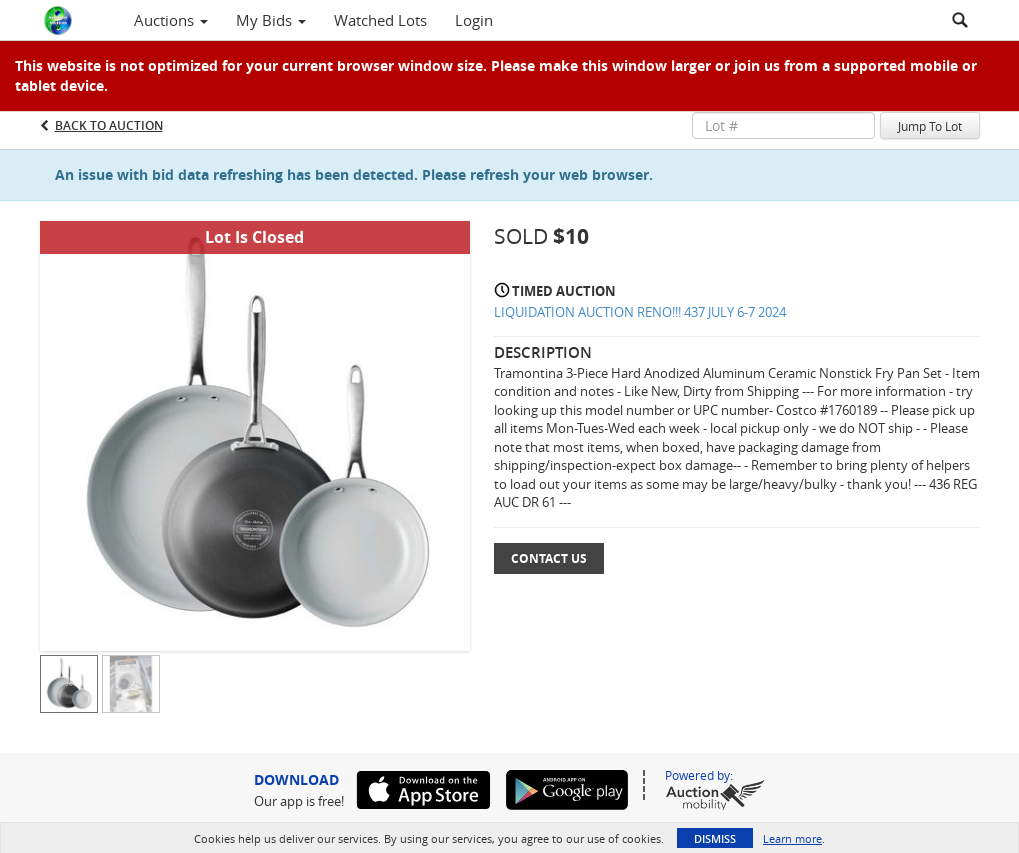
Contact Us (549, 558)
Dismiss (715, 838)
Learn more (792, 838)
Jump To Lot (930, 126)
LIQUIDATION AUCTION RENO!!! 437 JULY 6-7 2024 (640, 312)
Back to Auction (109, 125)
